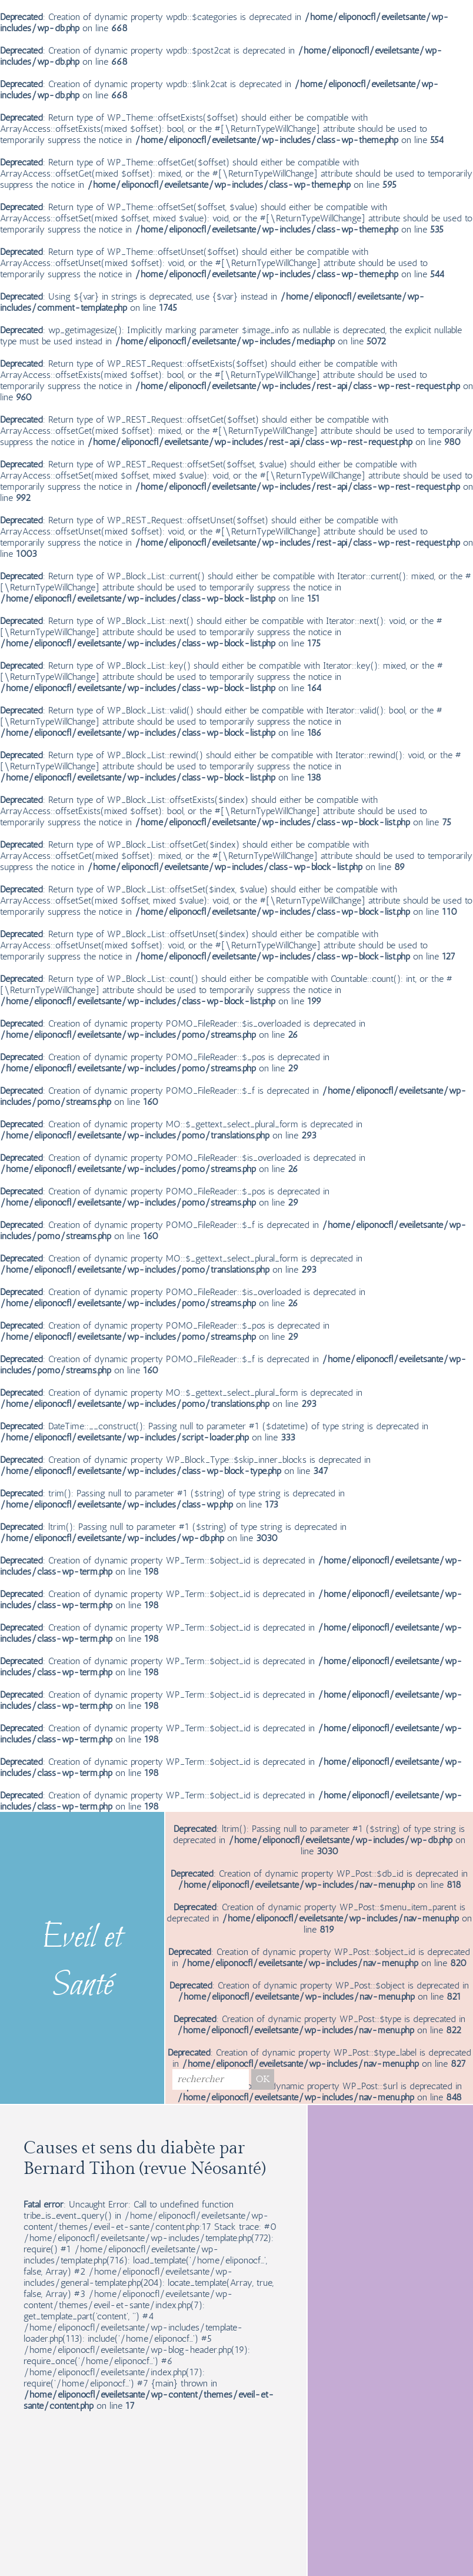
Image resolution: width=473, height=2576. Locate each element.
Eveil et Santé (82, 1962)
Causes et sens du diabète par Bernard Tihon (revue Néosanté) (144, 2158)
